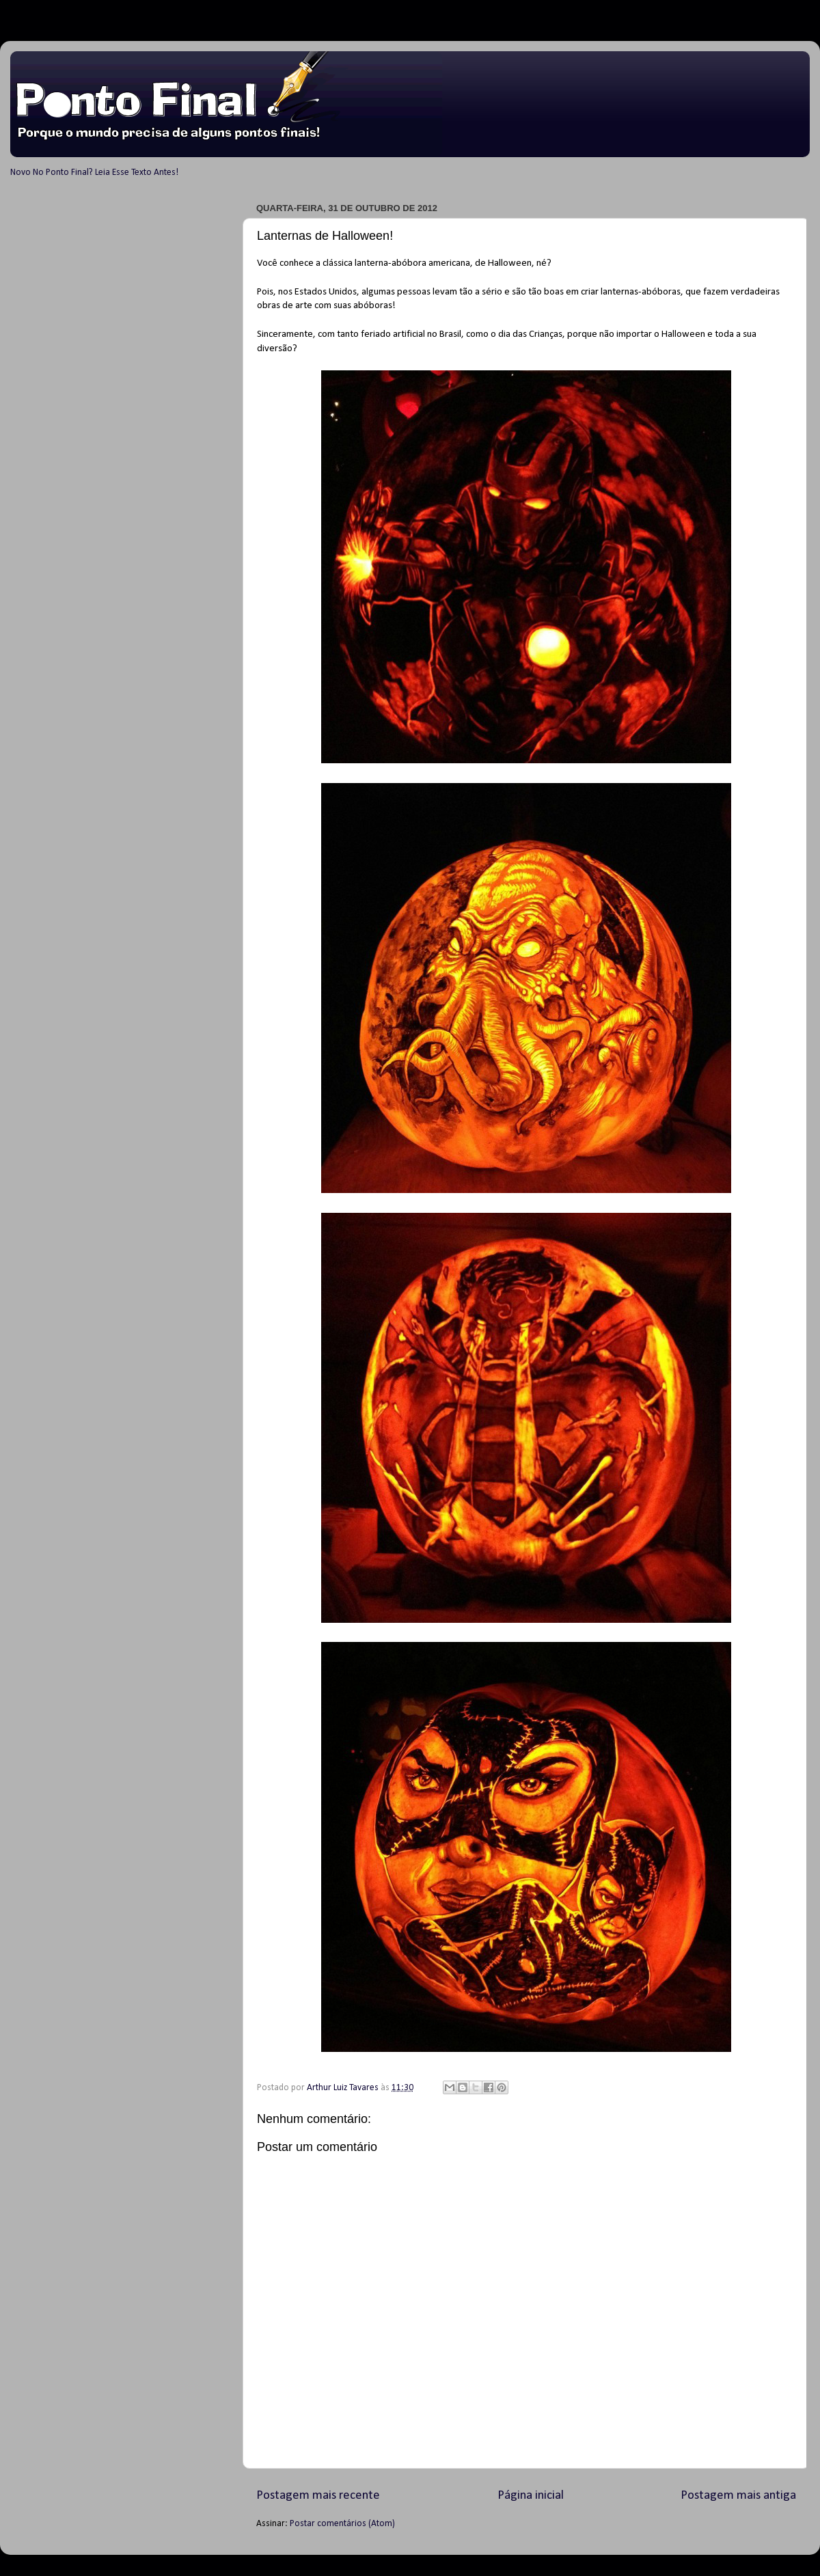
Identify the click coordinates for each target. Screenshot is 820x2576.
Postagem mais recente (318, 2495)
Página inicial (530, 2495)
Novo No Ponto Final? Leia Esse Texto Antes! (94, 172)
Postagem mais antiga (738, 2495)
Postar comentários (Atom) (342, 2523)
